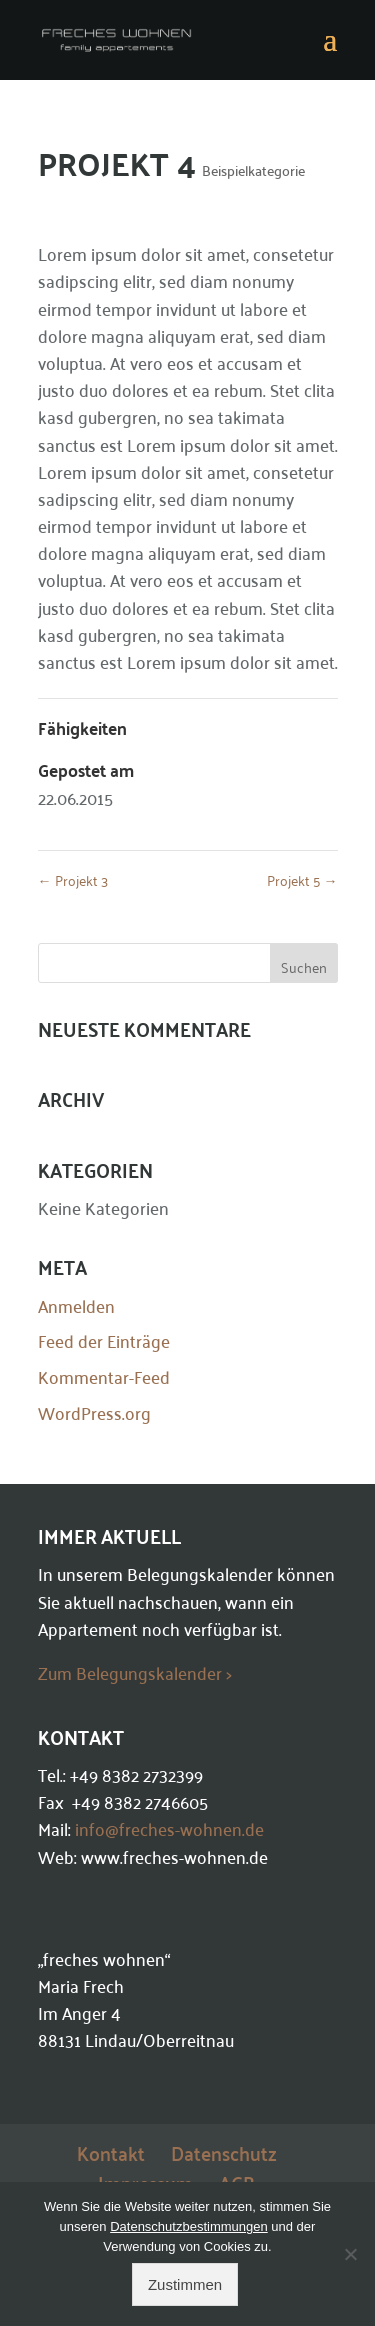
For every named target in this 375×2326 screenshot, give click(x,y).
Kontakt (111, 2152)
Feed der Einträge (104, 1340)
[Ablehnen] (350, 2254)
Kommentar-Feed (104, 1376)
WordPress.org (94, 1412)
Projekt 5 (302, 879)
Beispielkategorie (253, 170)
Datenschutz (224, 2152)
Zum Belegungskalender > (135, 1672)
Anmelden (76, 1305)
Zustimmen (185, 2284)
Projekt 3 (73, 879)
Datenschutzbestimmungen (189, 2226)
